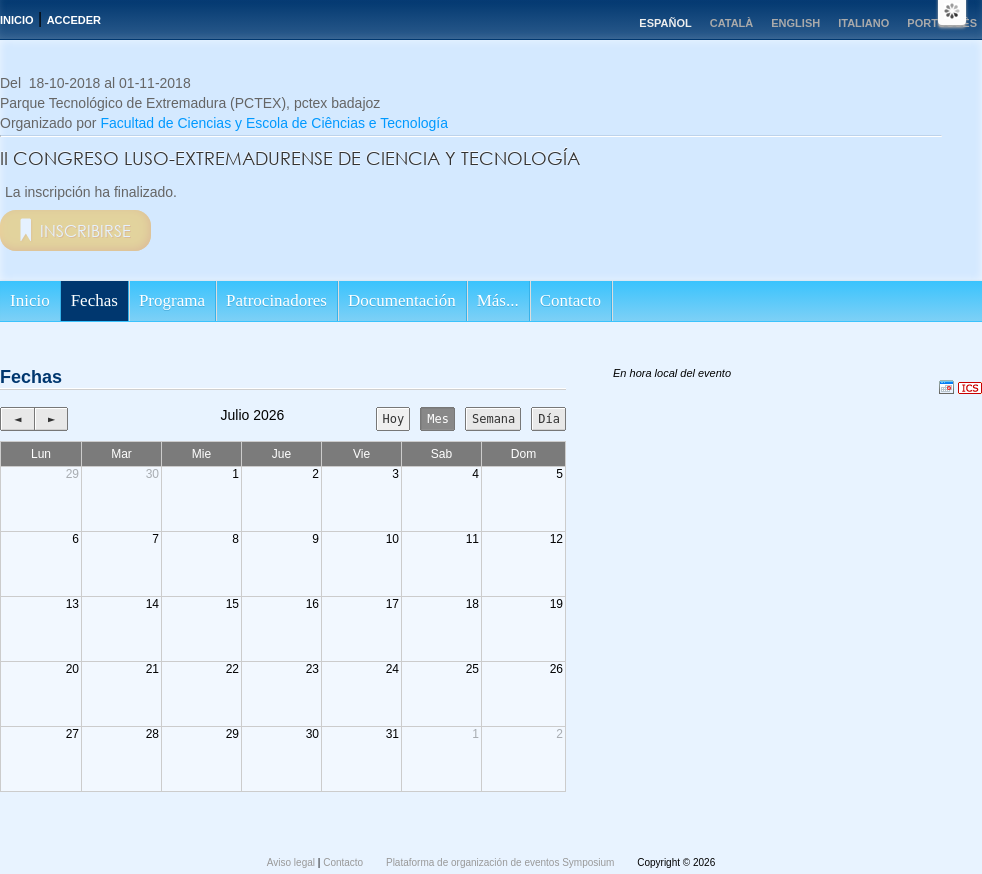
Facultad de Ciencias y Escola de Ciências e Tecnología (274, 123)
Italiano (863, 23)
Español (665, 23)
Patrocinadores (276, 300)
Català (732, 23)
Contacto (570, 300)
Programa (172, 300)
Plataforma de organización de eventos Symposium (501, 862)
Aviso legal (292, 862)
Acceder (74, 20)
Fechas (94, 300)
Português (942, 23)
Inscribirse (85, 230)
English (795, 23)
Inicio (17, 20)
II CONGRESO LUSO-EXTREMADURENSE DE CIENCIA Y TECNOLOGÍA (290, 158)
